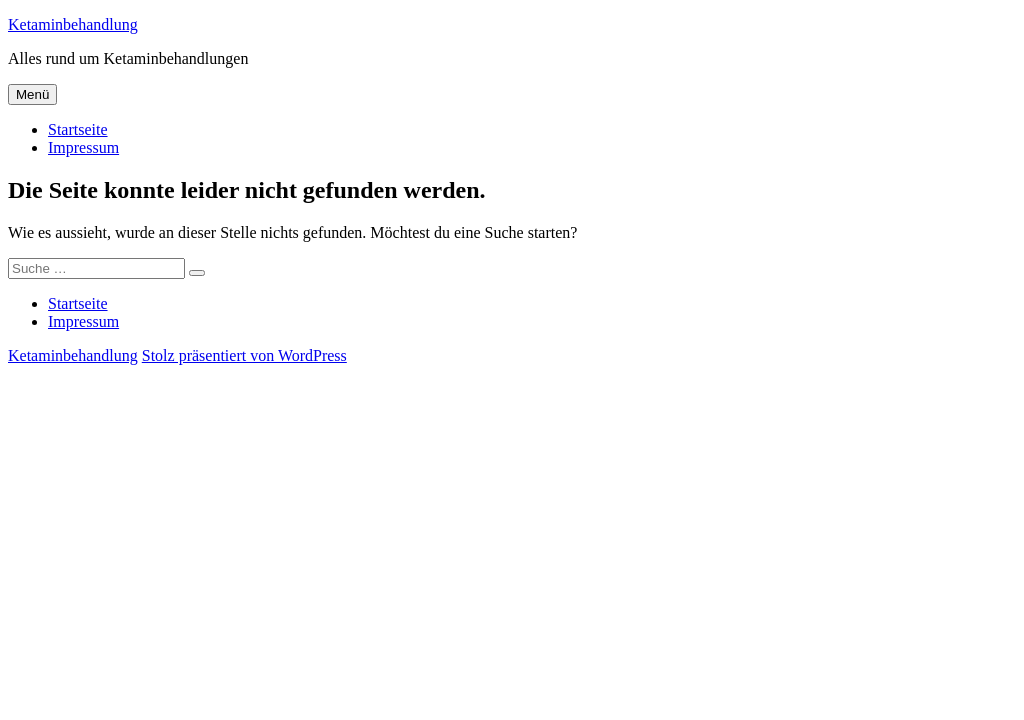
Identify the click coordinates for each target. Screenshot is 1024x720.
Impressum (83, 147)
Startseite (78, 129)
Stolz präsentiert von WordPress (244, 355)
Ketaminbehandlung (73, 24)
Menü (32, 94)
